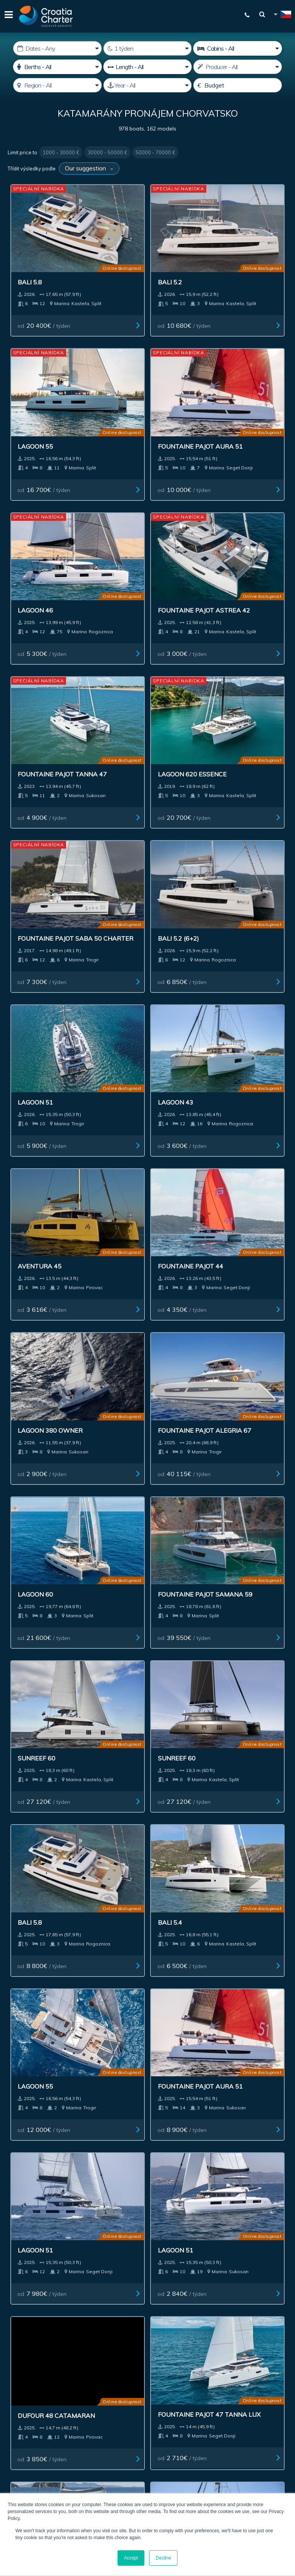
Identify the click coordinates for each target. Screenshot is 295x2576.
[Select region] (57, 85)
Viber (148, 2291)
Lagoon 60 (125, 988)
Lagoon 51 (125, 701)
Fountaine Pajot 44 (140, 845)
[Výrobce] (237, 66)
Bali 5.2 (120, 253)
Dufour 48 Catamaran (242, 1428)
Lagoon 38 (221, 1725)
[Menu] (7, 16)
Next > (191, 1968)
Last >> (214, 1968)
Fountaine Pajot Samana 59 (232, 992)
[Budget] (237, 85)
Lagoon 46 (125, 397)
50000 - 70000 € (155, 152)
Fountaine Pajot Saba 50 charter (241, 552)
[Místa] (57, 66)
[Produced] (147, 85)
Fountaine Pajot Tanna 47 (40, 552)
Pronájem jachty (39, 2114)
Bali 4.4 (24, 1723)
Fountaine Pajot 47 (140, 1572)
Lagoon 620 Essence (142, 549)
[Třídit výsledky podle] (89, 168)
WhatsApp (147, 2282)
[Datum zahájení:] (57, 48)
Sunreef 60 (31, 1131)
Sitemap (163, 2133)
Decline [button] (163, 2558)
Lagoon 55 (221, 253)
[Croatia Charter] (46, 16)
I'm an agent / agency (43, 2386)
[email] (71, 2366)
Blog (275, 2114)
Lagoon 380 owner (236, 845)
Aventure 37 (33, 1869)
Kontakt (130, 2133)
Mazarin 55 (223, 1869)
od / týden (40, 305)
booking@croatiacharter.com (147, 2305)
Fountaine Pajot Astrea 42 (232, 401)
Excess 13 (124, 1725)
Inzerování (187, 2114)
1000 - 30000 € (61, 152)
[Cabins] (237, 48)
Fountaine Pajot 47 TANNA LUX (44, 1576)
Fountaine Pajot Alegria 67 (40, 992)
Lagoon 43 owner (234, 1572)
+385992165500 (152, 2273)
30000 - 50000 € (107, 152)
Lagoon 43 (221, 701)
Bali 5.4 (24, 1275)
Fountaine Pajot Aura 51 (50, 401)
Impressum (229, 2114)
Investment (144, 2114)
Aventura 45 (34, 845)
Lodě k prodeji (96, 2114)
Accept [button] (131, 2558)
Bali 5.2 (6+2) (32, 701)
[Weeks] (147, 48)
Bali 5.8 (24, 253)
